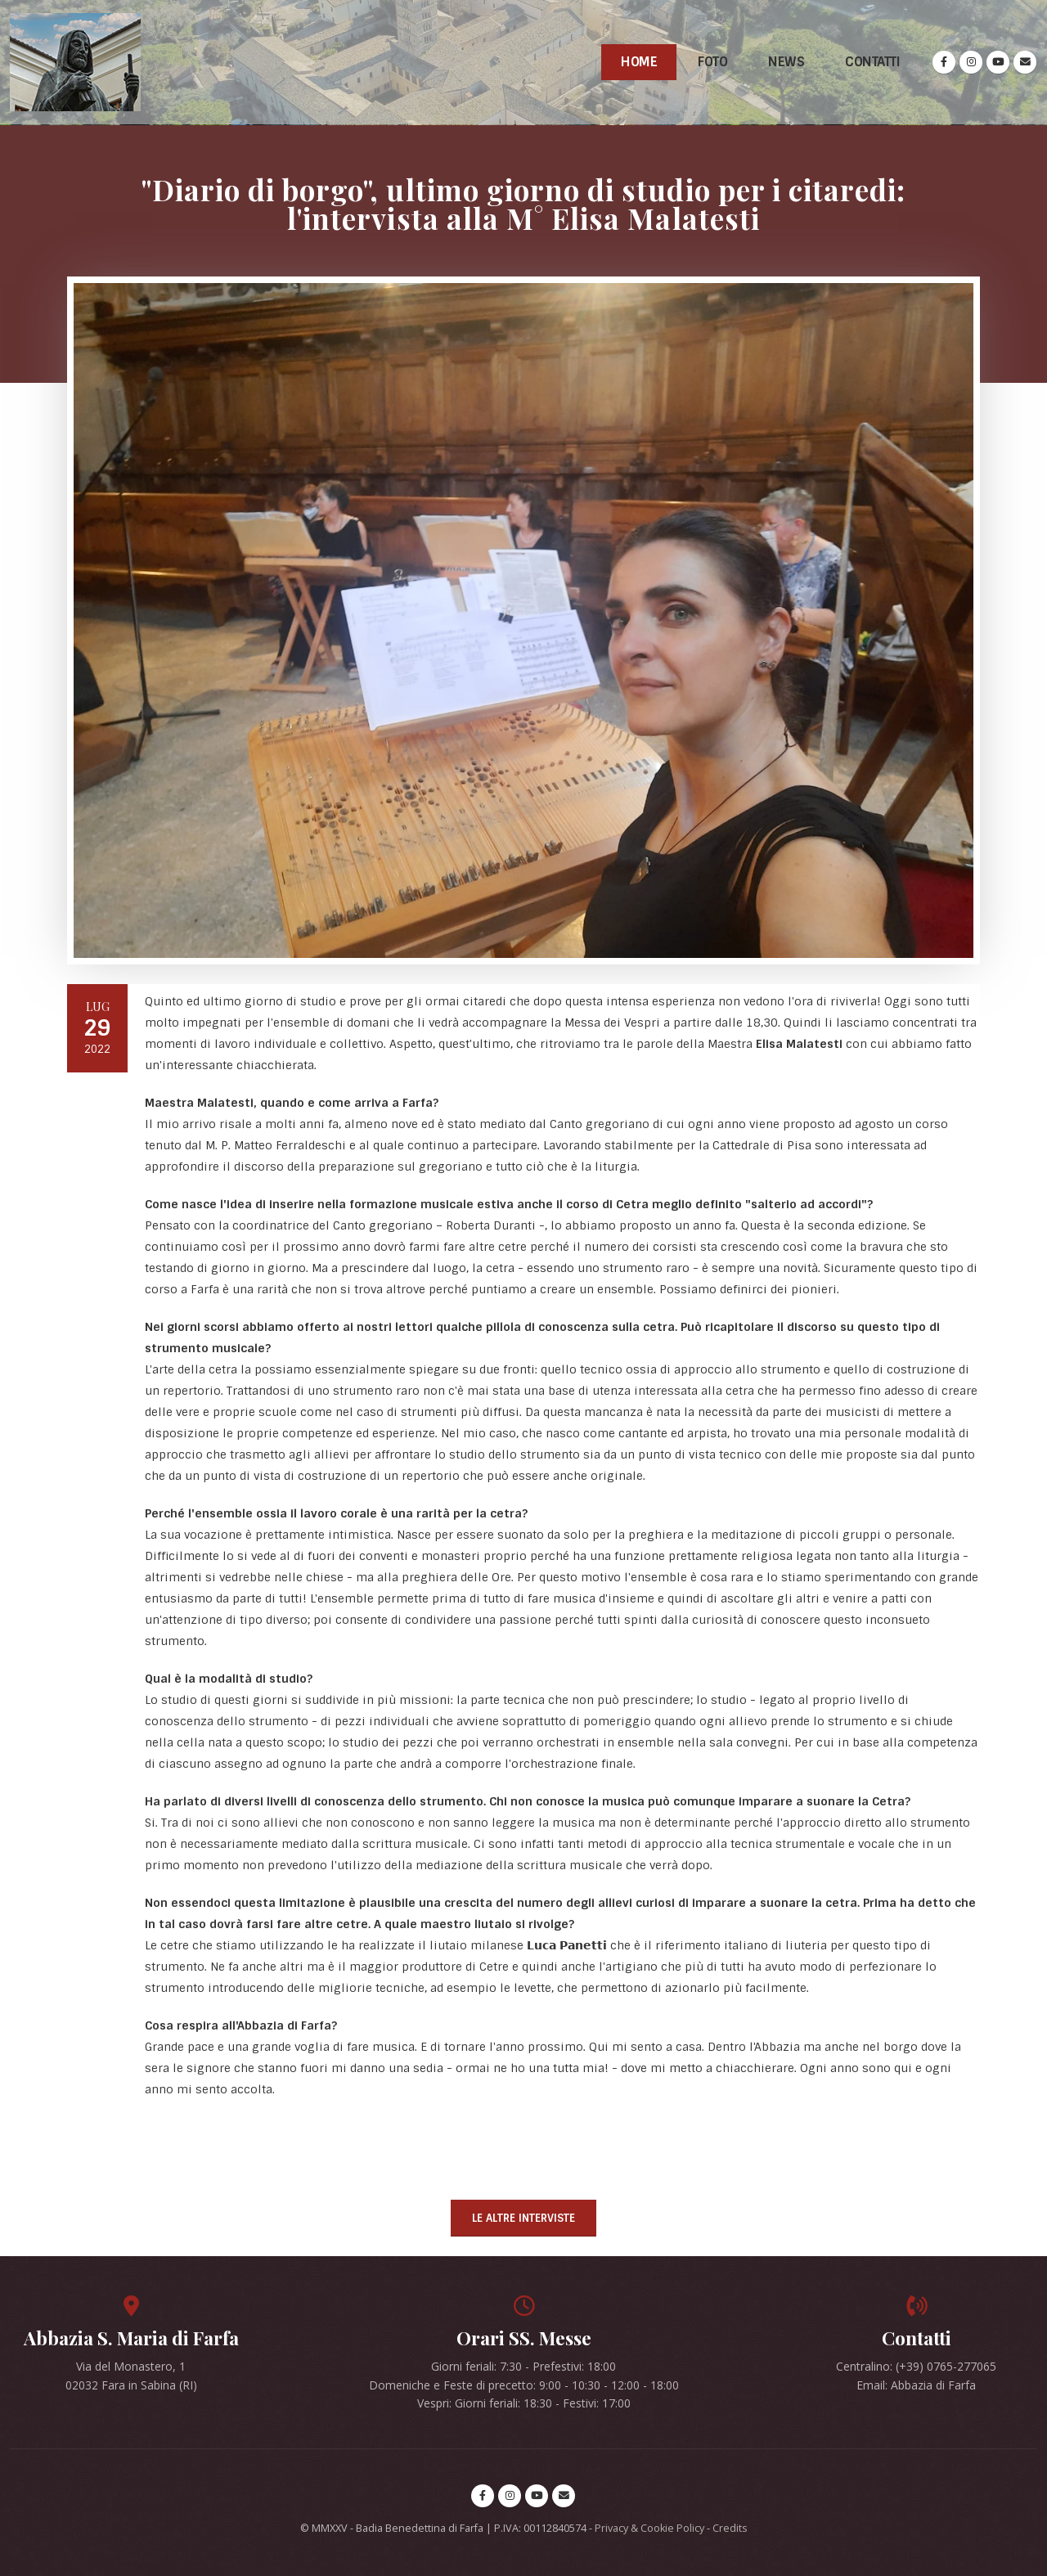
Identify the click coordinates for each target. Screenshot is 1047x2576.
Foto (712, 61)
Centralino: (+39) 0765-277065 (916, 2366)
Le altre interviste (523, 2218)
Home (639, 61)
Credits (730, 2528)
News (786, 61)
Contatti (872, 61)
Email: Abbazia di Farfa (916, 2385)
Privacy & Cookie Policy (649, 2528)
